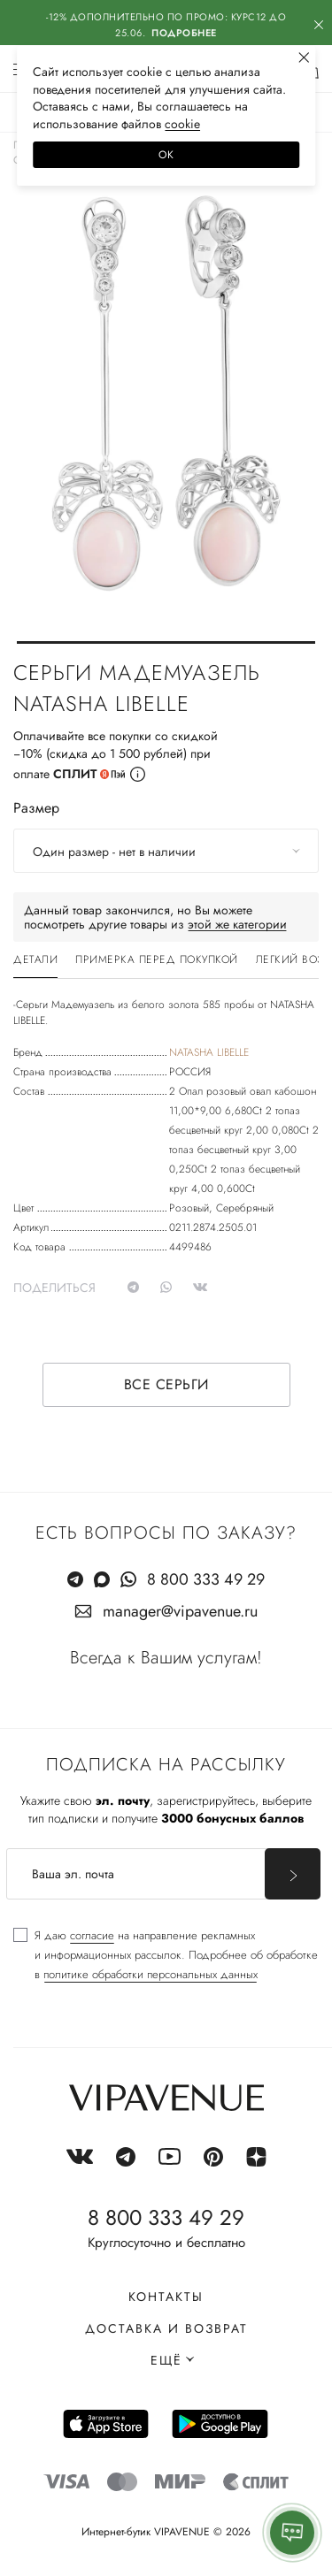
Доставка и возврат (166, 2328)
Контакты (166, 2296)
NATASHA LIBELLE (209, 1052)
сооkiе (182, 124)
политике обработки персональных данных (150, 1974)
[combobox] (166, 851)
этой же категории (237, 924)
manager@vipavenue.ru (180, 1611)
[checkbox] (165, 1955)
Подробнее (184, 33)
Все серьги (166, 1384)
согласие (92, 1935)
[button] (166, 642)
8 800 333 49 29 (206, 1579)
